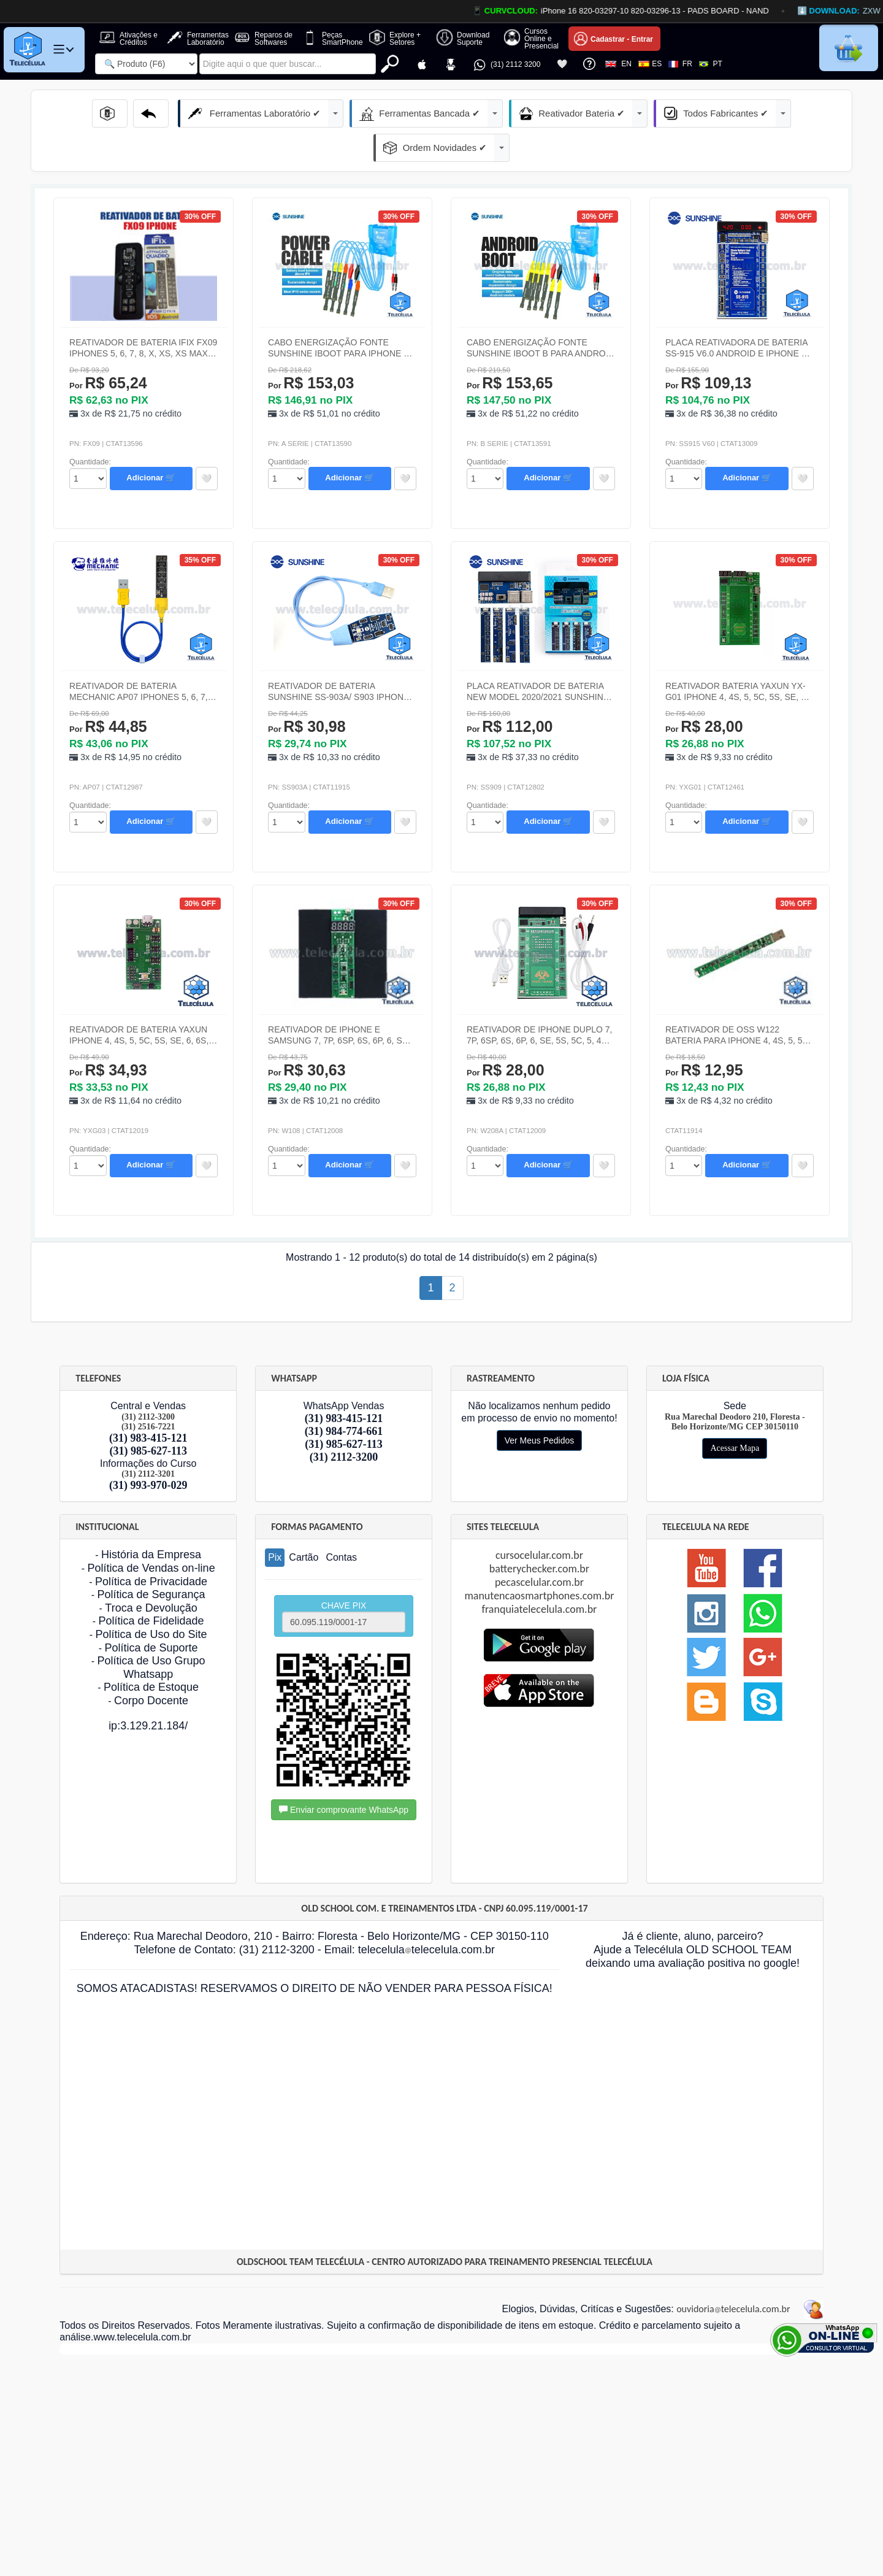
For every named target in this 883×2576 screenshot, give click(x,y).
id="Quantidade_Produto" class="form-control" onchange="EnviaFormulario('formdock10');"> (286, 1131)
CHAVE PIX (343, 1582)
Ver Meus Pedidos (540, 1406)
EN (618, 64)
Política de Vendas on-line (151, 1534)
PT (710, 64)
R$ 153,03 (311, 348)
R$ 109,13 (708, 348)
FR (680, 64)
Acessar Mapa (734, 1413)
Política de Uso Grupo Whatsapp (151, 1633)
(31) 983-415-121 (148, 1404)
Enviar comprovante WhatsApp (343, 1775)
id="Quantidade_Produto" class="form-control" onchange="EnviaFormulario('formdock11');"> (485, 1131)
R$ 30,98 (307, 692)
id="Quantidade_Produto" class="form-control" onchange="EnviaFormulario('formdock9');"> (87, 1131)
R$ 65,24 (108, 348)
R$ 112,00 (509, 692)
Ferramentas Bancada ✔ (358, 113)
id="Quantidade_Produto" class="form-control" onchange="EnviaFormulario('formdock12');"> (683, 1131)
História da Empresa (151, 1520)
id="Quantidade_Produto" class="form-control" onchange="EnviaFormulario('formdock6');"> (286, 787)
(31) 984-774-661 (344, 1397)
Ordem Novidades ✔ (762, 113)
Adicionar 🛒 (150, 443)
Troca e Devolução (151, 1573)
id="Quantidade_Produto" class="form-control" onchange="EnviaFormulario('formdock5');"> (87, 787)
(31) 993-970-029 (148, 1451)
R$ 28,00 (704, 692)
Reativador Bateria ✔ (498, 113)
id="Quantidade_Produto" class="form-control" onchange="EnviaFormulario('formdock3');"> (485, 444)
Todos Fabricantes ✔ (629, 113)
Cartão (303, 1523)
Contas (341, 1523)
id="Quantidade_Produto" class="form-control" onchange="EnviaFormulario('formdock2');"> (286, 444)
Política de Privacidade (151, 1547)
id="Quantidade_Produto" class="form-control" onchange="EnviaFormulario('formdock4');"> (683, 444)
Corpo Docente (151, 1666)
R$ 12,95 (704, 1036)
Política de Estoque (151, 1653)
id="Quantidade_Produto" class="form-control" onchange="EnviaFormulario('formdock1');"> (87, 444)
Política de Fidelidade (151, 1586)
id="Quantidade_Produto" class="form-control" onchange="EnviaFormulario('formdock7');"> (485, 787)
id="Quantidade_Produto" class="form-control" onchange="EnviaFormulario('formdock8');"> (683, 787)
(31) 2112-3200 (344, 1423)
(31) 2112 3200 (506, 65)
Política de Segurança (151, 1560)
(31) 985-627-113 (147, 1416)
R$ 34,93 (108, 1036)
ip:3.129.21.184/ (148, 1691)
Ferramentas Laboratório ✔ (207, 113)
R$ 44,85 (108, 692)
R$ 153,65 (509, 348)
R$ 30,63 (307, 1036)
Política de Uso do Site (151, 1600)
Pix (274, 1523)
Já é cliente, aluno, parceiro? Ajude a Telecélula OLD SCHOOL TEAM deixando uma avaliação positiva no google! (693, 1915)
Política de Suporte (151, 1613)
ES (650, 64)
